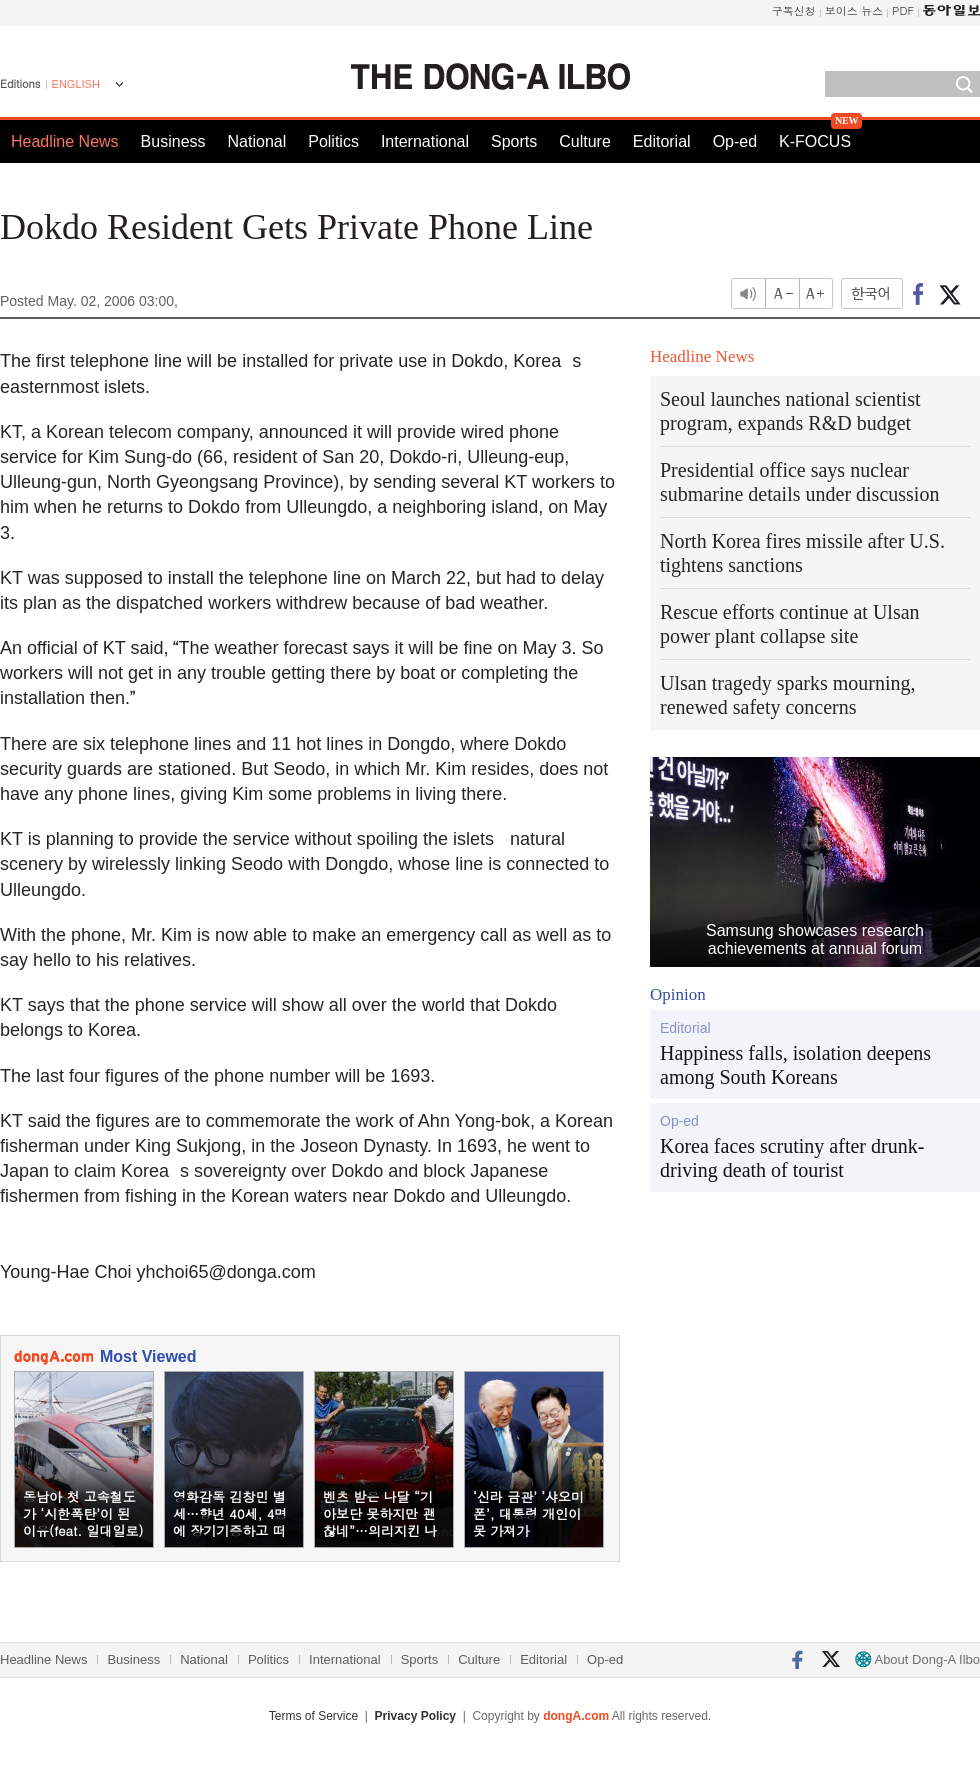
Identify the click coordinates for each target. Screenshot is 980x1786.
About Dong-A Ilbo (917, 1659)
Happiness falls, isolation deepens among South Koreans (795, 1065)
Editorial (662, 141)
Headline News (65, 141)
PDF (903, 10)
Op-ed (735, 141)
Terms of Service (313, 1716)
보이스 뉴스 (854, 10)
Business (173, 141)
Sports (514, 141)
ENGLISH (76, 84)
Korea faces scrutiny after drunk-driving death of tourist (792, 1158)
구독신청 (794, 10)
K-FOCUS (815, 141)
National (257, 141)
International (425, 141)
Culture (585, 141)
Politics (333, 141)
